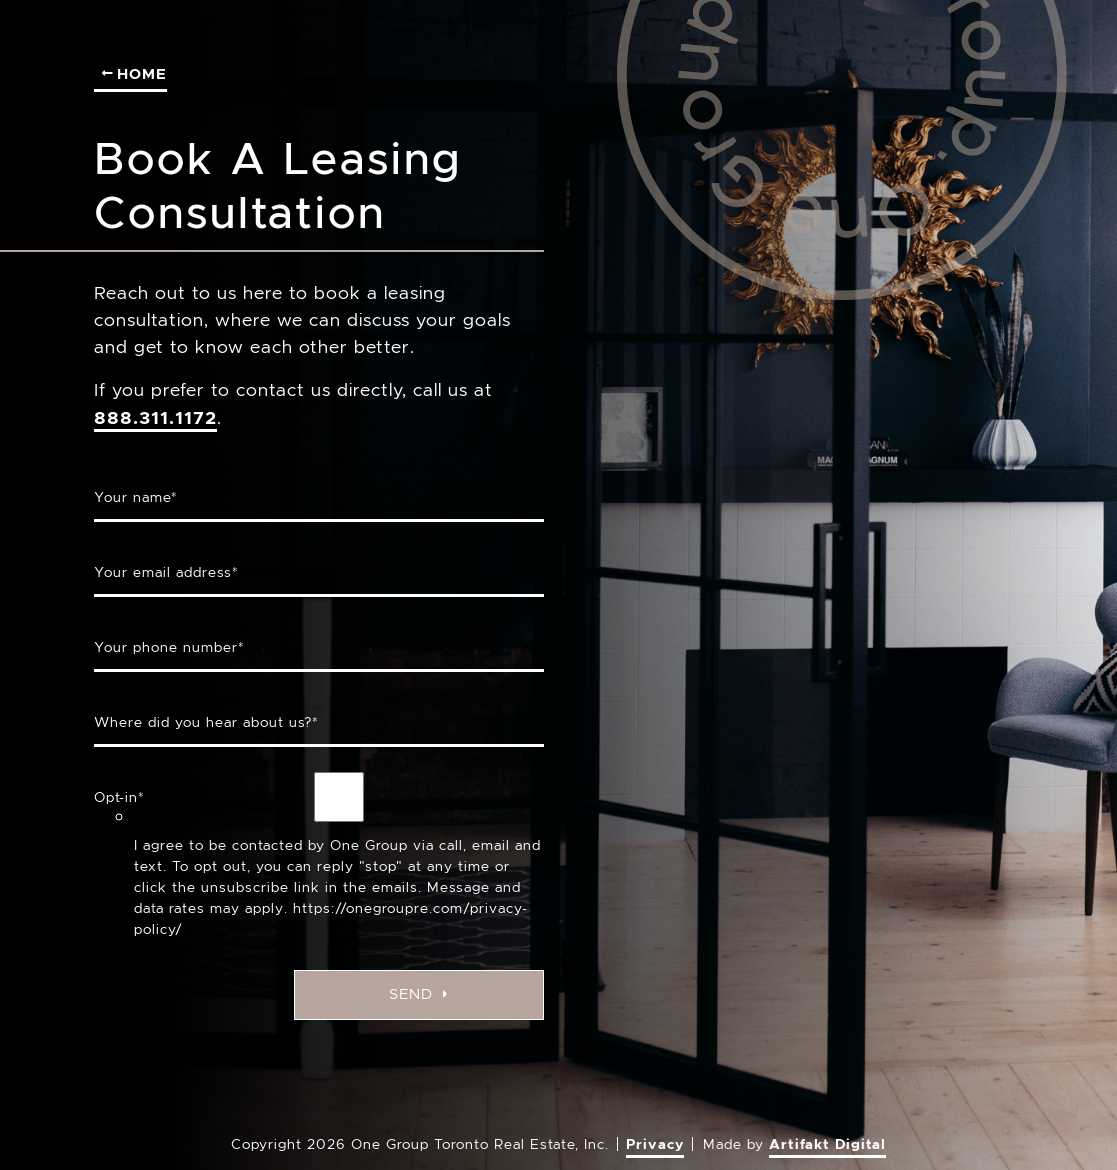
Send (418, 994)
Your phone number (169, 647)
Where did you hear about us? (206, 722)
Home (135, 73)
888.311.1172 (155, 417)
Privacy (655, 1144)
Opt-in (119, 797)
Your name (136, 497)
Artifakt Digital (827, 1144)
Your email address (166, 572)
